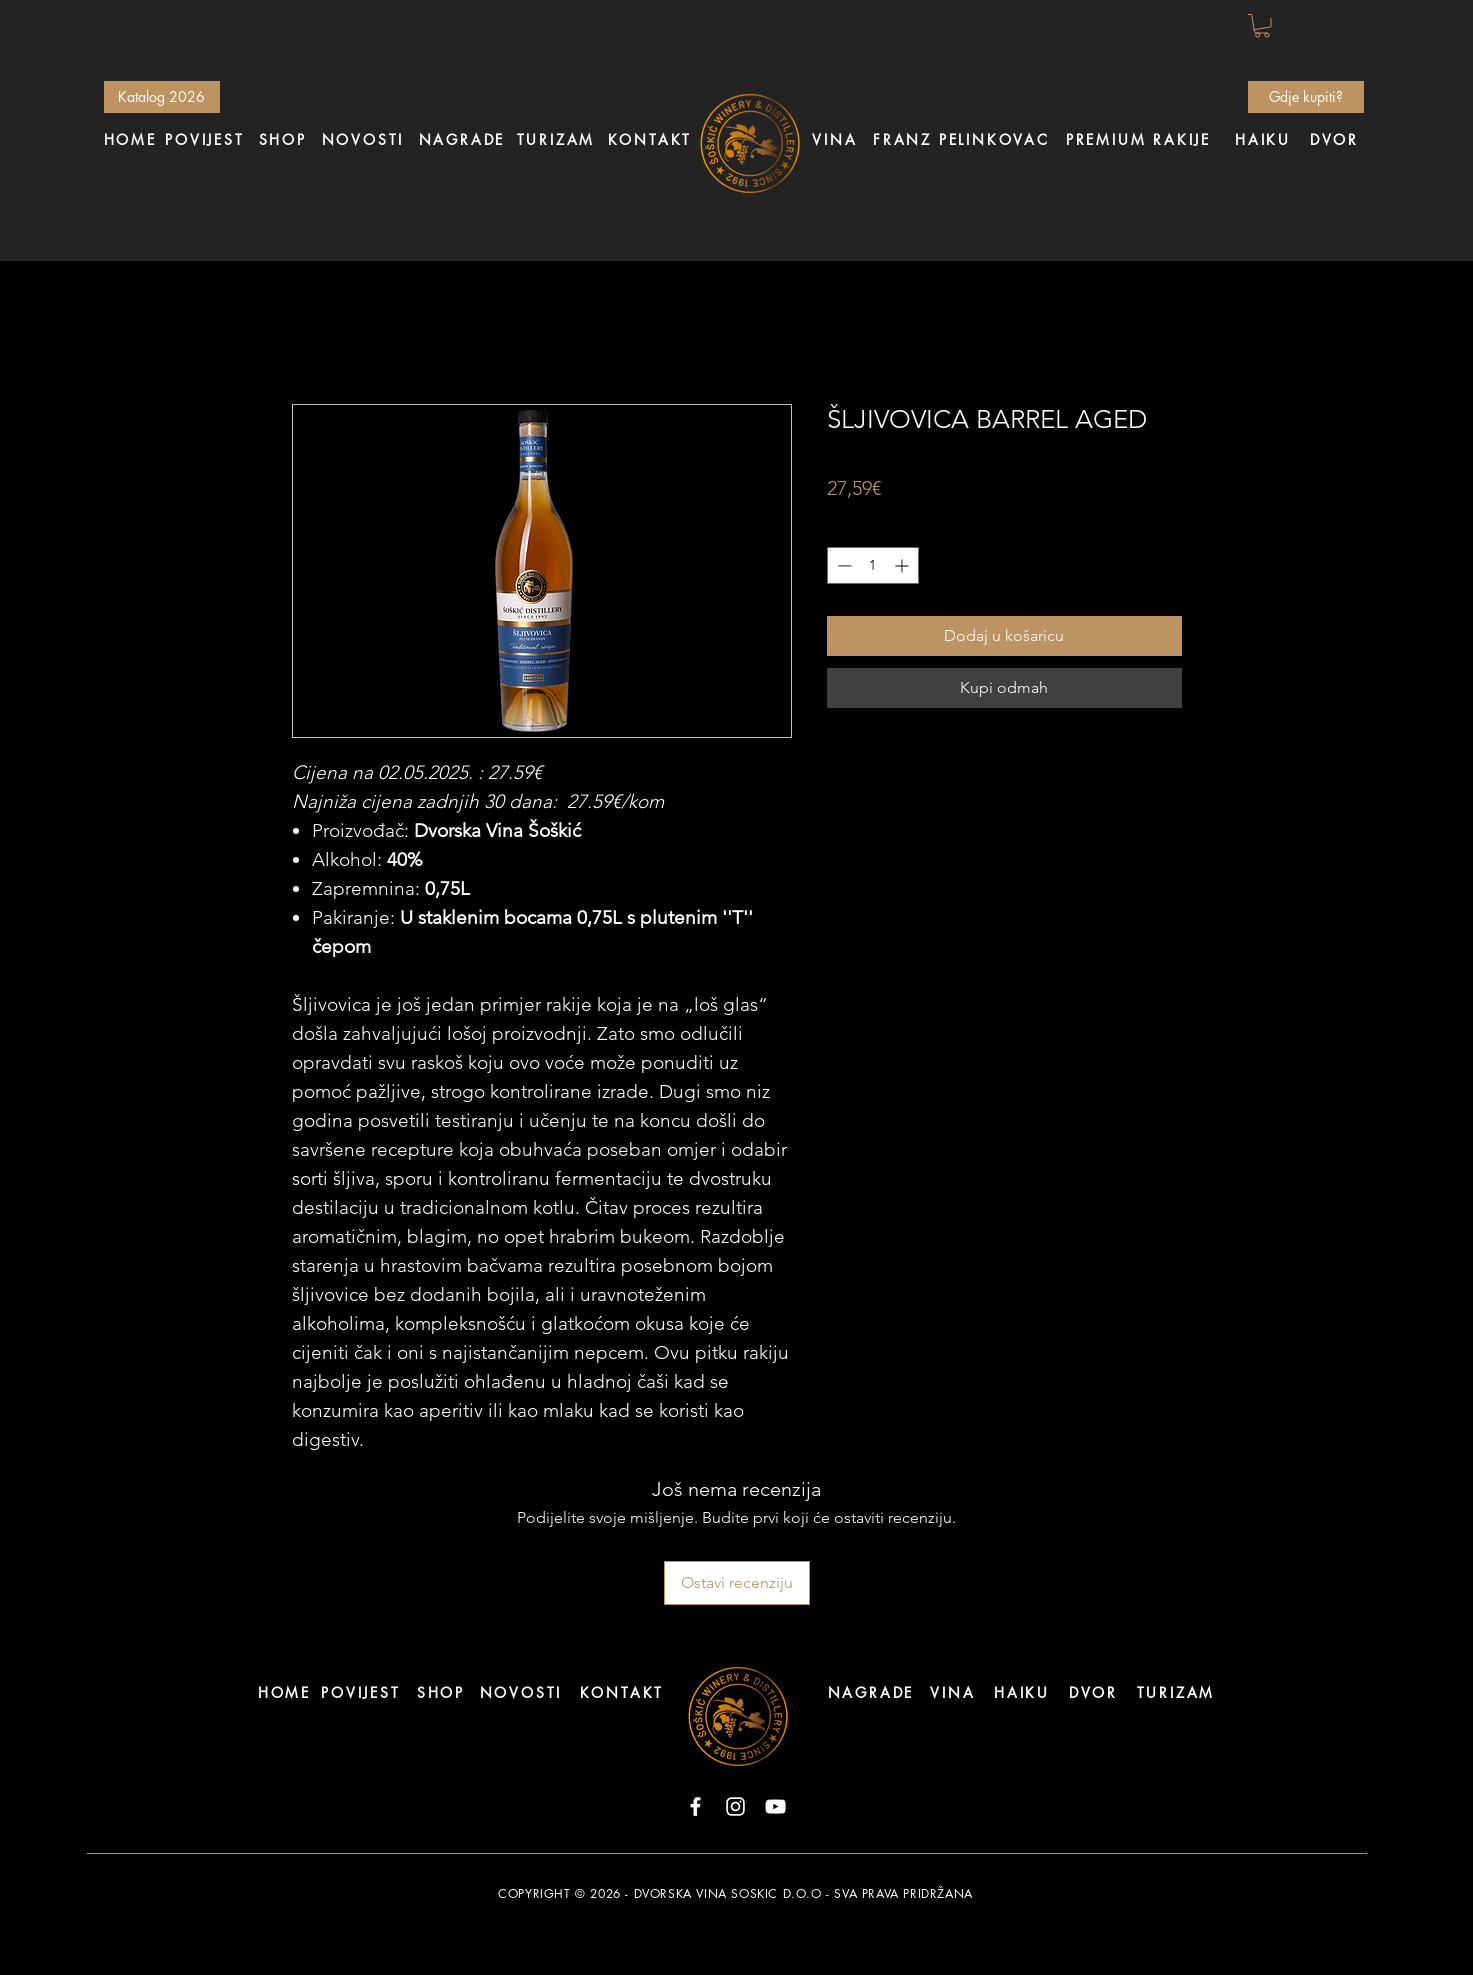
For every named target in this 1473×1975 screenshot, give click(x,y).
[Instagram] (735, 1806)
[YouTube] (775, 1806)
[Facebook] (695, 1806)
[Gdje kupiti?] (1306, 97)
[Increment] (903, 565)
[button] (1262, 26)
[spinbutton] (873, 565)
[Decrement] (842, 565)
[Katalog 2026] (162, 97)
